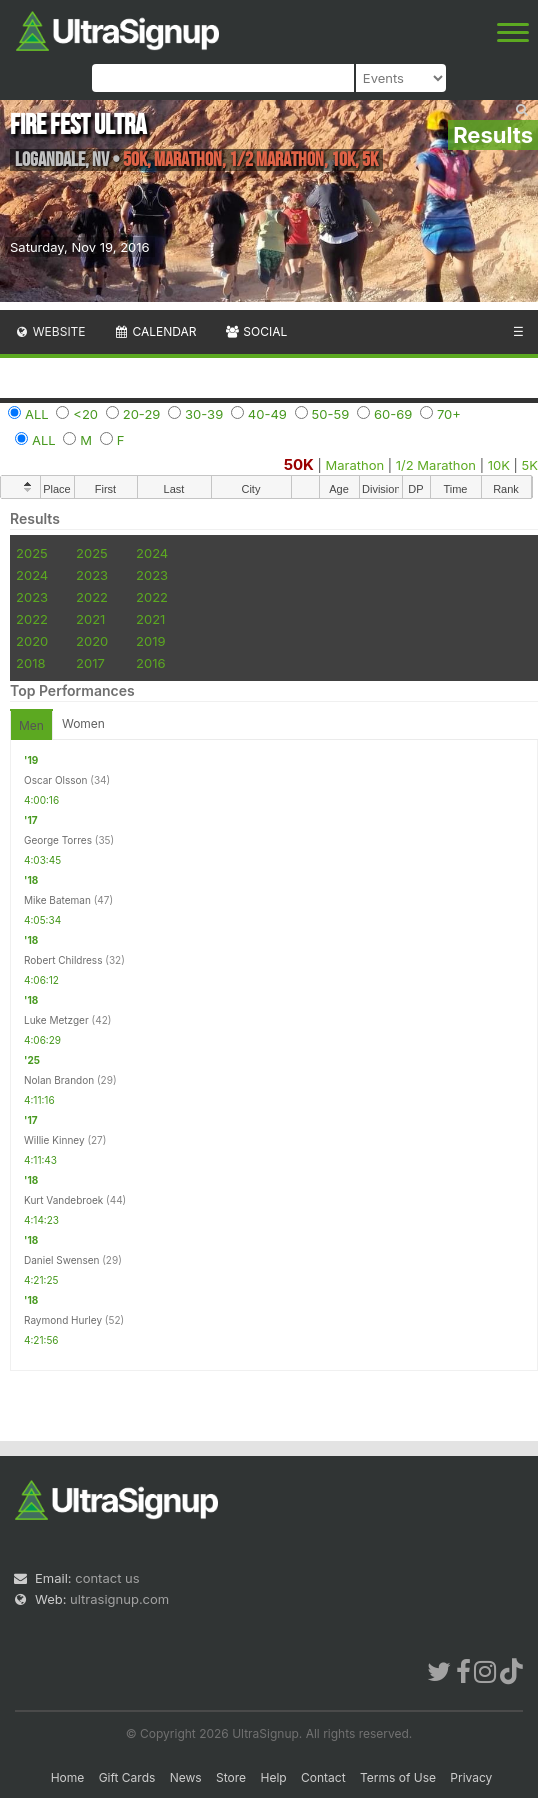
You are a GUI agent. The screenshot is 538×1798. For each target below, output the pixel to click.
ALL (37, 414)
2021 (90, 619)
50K (299, 464)
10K (499, 465)
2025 (32, 553)
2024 (152, 553)
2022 (92, 597)
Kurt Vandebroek (63, 1200)
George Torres (58, 840)
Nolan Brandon (59, 1080)
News (186, 1777)
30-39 (204, 414)
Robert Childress (63, 960)
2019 (150, 641)
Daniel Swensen (61, 1260)
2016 (150, 663)
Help (273, 1777)
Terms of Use (398, 1777)
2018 (30, 663)
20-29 (142, 414)
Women (83, 723)
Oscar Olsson (55, 780)
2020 (32, 641)
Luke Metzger (56, 1020)
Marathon (355, 465)
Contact (323, 1777)
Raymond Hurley (63, 1320)
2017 (90, 663)
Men (31, 725)
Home (68, 1777)
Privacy (471, 1777)
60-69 (393, 414)
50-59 (331, 414)
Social (255, 331)
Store (231, 1777)
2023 (92, 575)
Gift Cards (127, 1777)
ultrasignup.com (119, 1599)
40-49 (267, 414)
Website (50, 331)
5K (530, 465)
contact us (107, 1578)
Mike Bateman (57, 900)
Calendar (155, 331)
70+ (449, 414)
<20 (85, 414)
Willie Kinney (54, 1140)
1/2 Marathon (436, 465)
